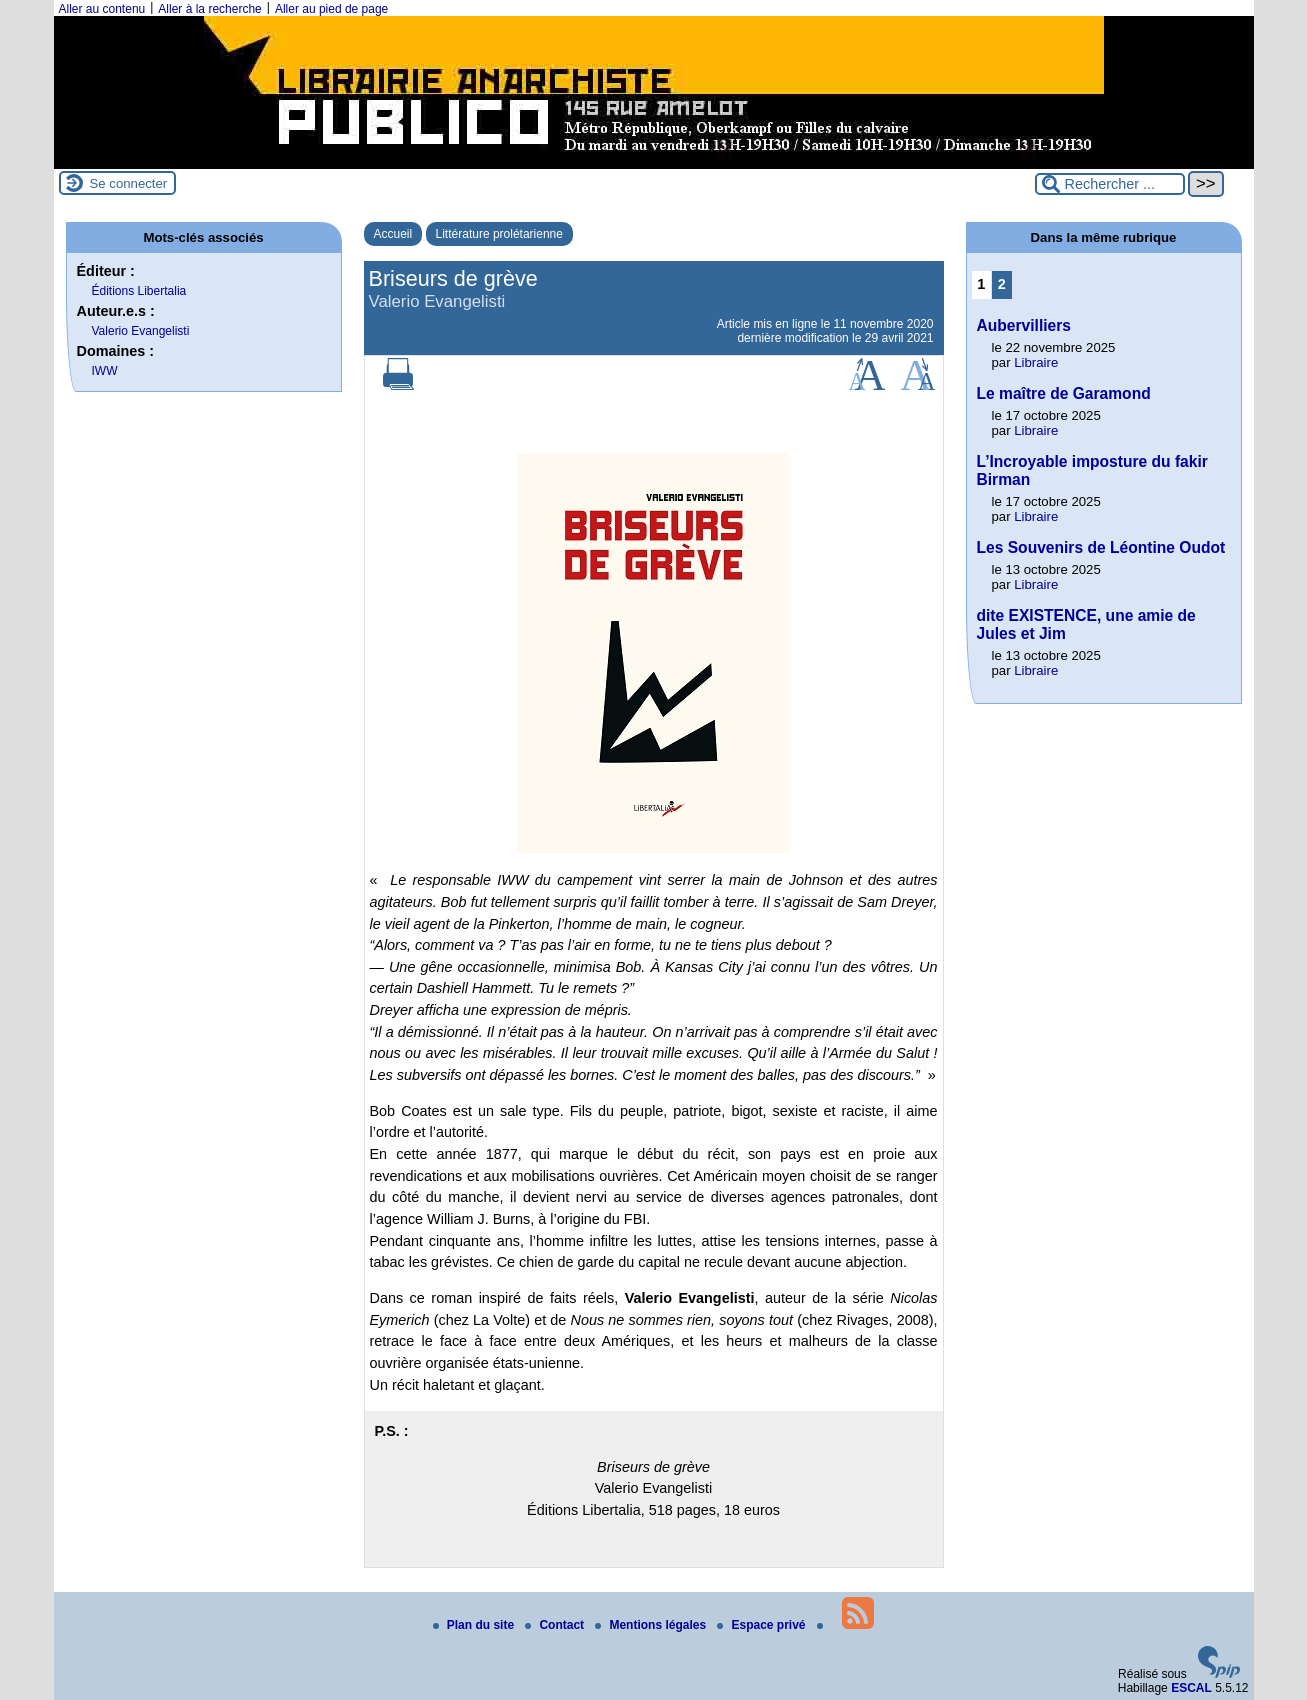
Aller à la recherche (209, 9)
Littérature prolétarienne (499, 234)
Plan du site (475, 1625)
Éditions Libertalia (139, 291)
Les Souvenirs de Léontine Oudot (1101, 547)
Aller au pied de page (331, 9)
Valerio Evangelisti (141, 331)
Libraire (1036, 362)
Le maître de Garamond (1064, 393)
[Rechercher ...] (1110, 184)
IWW (105, 371)
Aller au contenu (102, 9)
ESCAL (1191, 1688)
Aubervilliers (1024, 325)
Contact (556, 1625)
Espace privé (762, 1625)
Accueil (393, 234)
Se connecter (129, 183)
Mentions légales (652, 1625)
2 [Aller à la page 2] (1002, 284)
